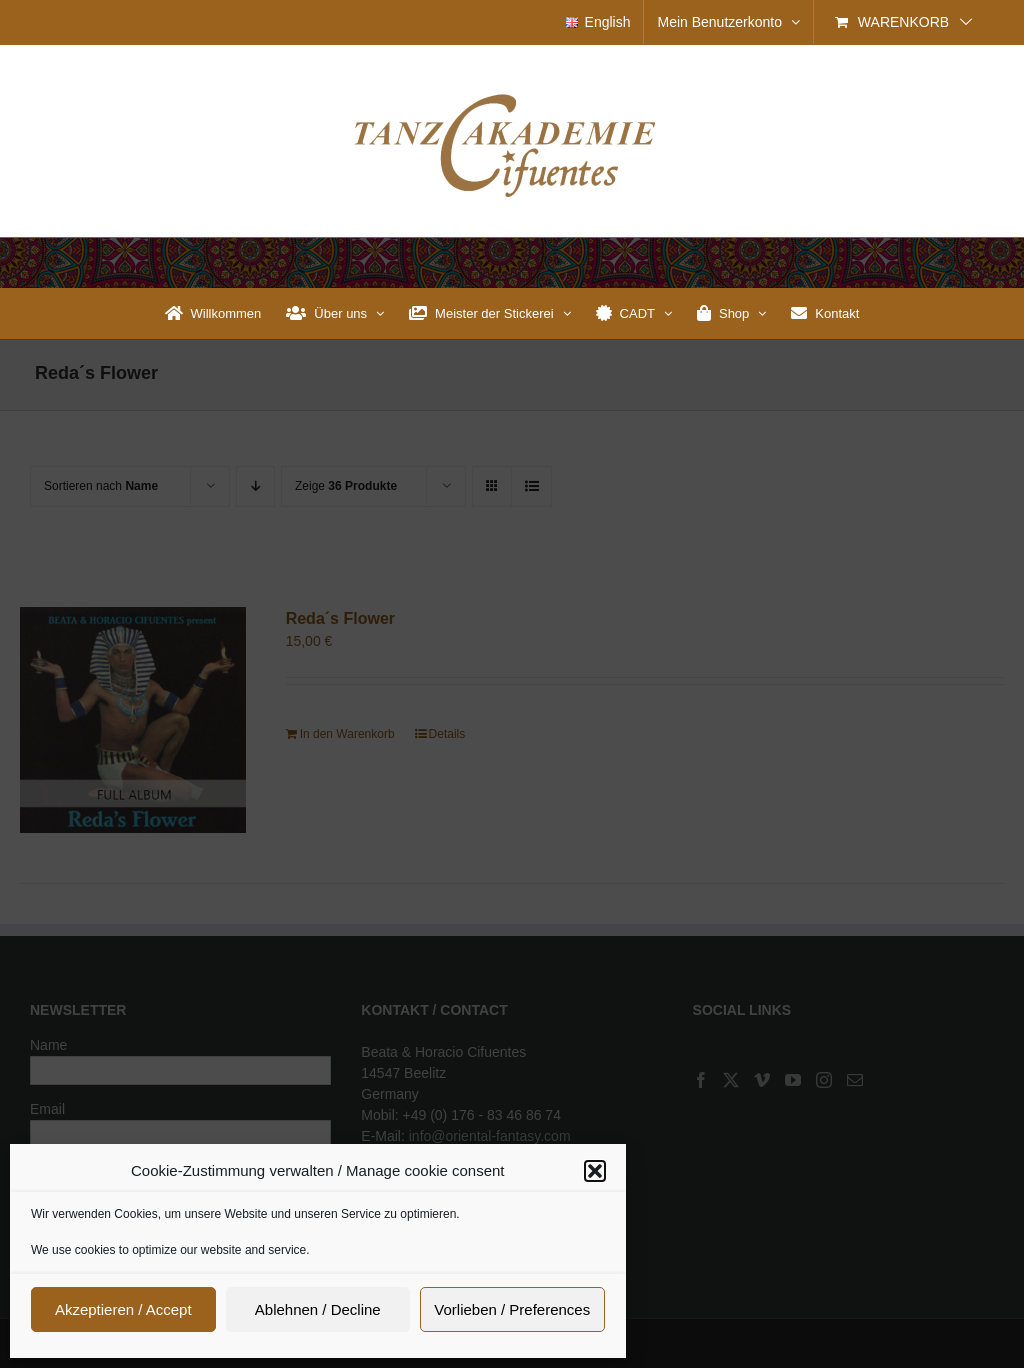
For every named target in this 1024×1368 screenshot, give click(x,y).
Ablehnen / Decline (318, 1309)
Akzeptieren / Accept (123, 1309)
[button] (595, 1171)
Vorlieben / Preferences (512, 1309)
